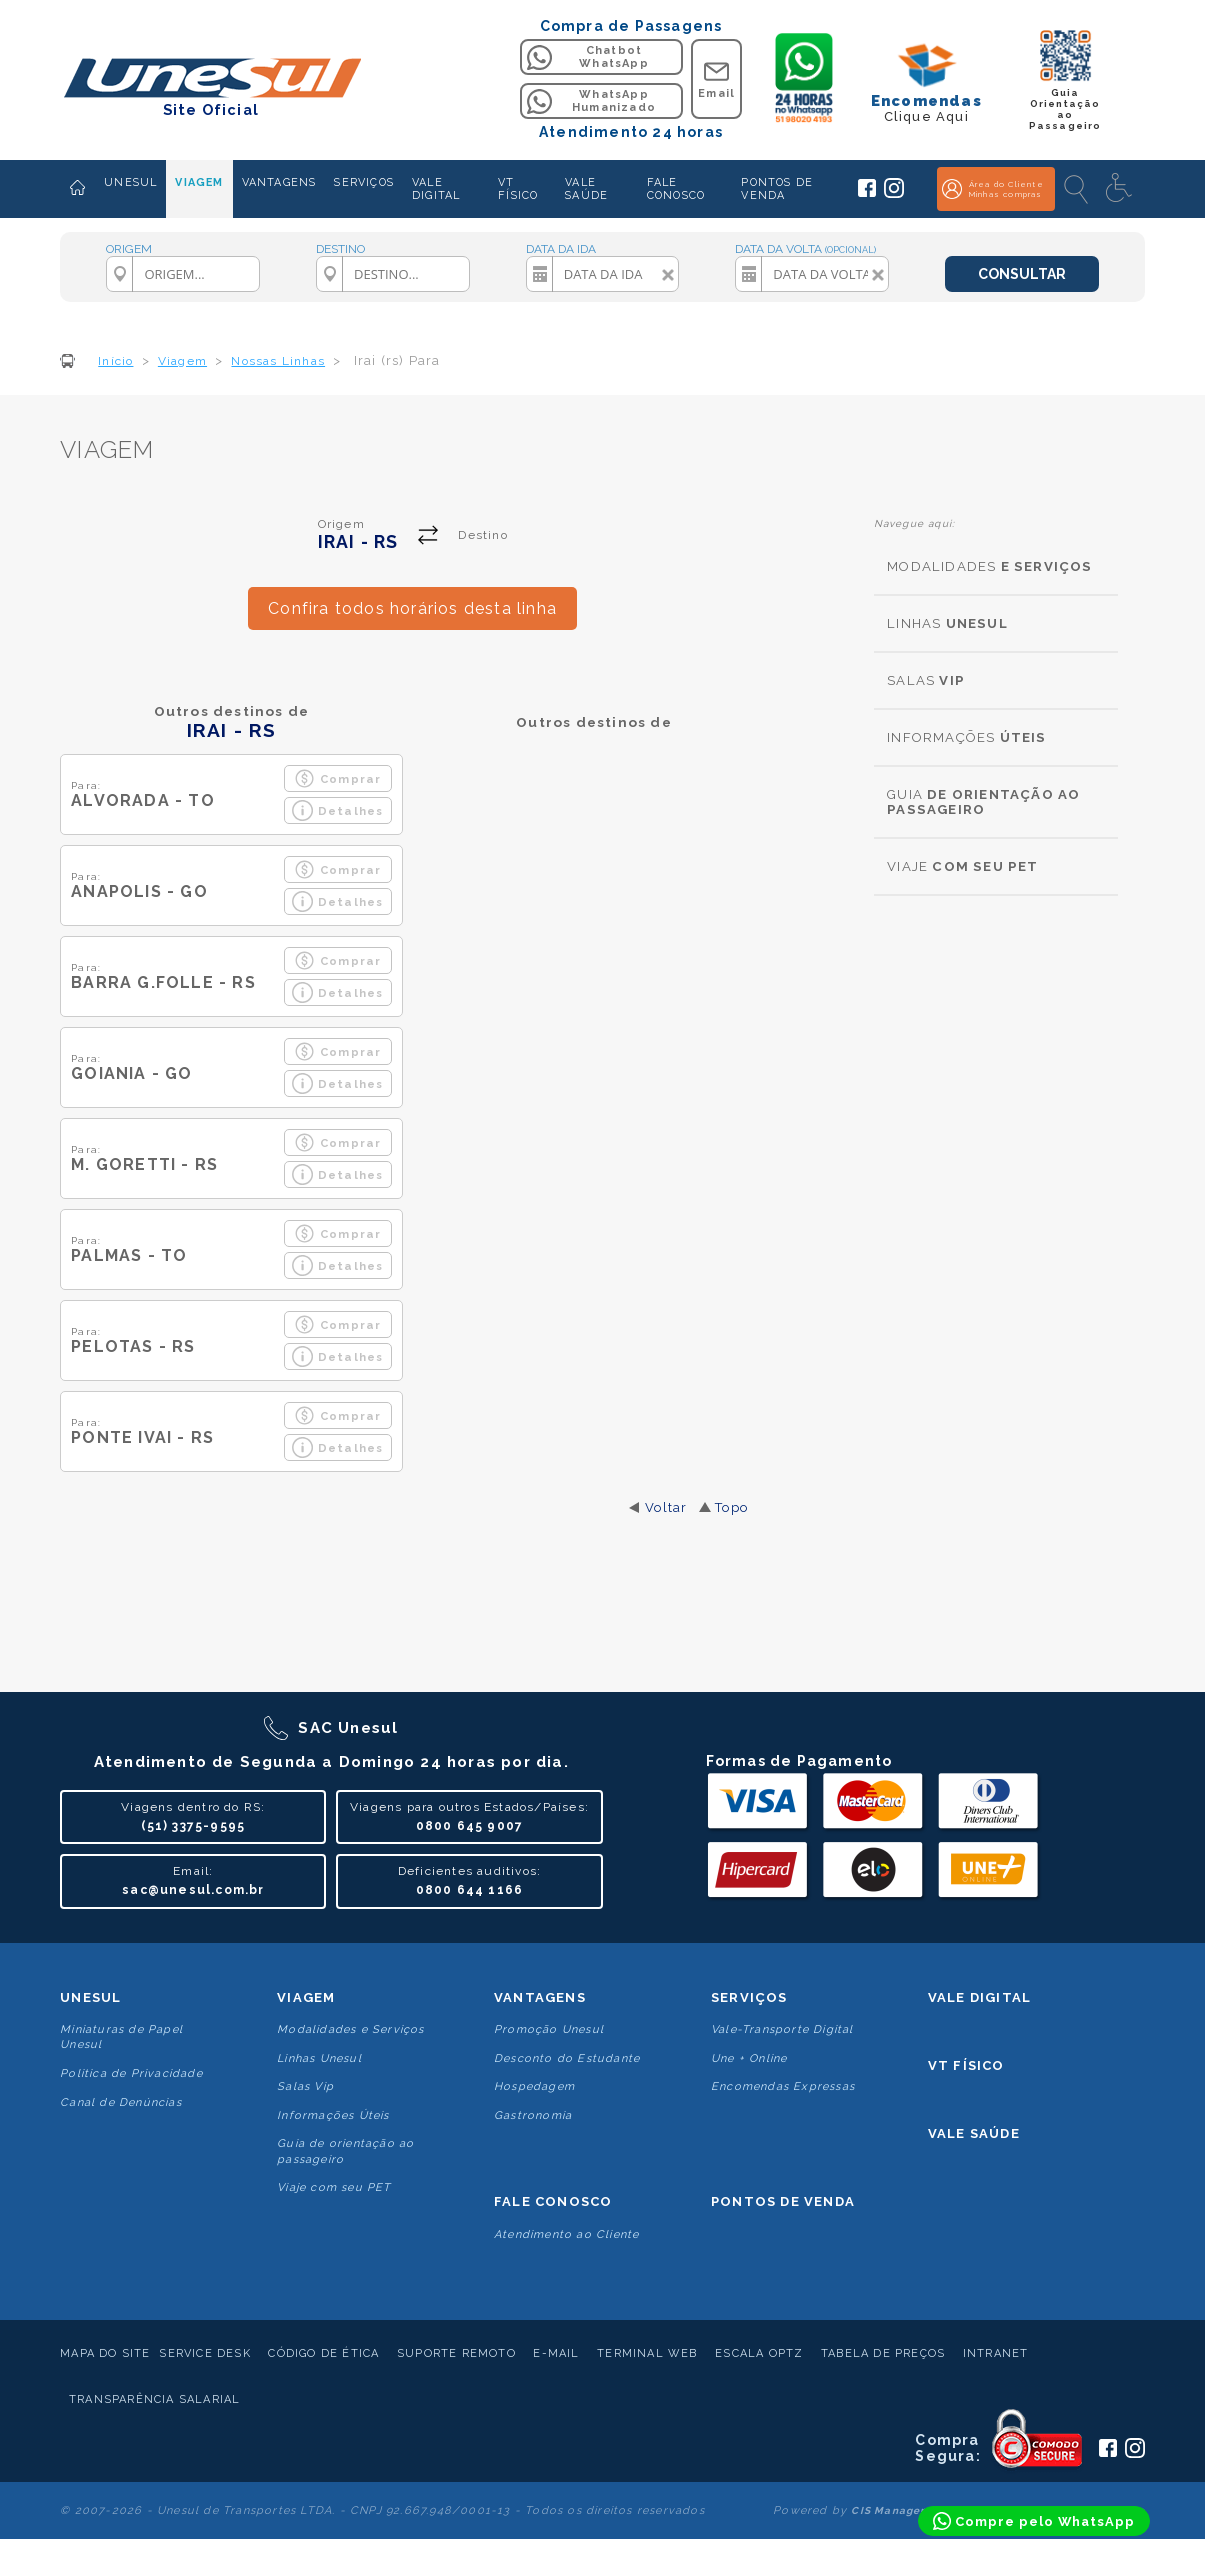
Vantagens (540, 1997)
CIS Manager (888, 2510)
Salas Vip (305, 2086)
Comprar (337, 778)
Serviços (749, 1997)
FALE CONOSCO (676, 189)
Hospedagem (534, 2086)
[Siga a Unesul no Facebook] (867, 193)
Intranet (996, 2353)
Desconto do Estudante (567, 2058)
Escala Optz (759, 2353)
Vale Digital (979, 1997)
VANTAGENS (279, 182)
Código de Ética (323, 2353)
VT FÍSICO (518, 189)
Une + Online (749, 2058)
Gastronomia (533, 2115)
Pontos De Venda (783, 2201)
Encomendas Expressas (783, 2086)
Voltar (666, 1507)
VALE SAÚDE (586, 189)
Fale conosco (553, 2201)
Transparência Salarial (154, 2399)
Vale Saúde (974, 2133)
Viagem (306, 1997)
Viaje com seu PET (334, 2187)
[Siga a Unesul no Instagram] (894, 194)
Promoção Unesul (549, 2029)
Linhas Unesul (319, 2058)
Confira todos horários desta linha (412, 608)
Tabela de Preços (883, 2353)
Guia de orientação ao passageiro (345, 2151)
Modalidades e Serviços (350, 2029)
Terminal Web (647, 2353)
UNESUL (130, 182)
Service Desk (204, 2353)
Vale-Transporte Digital (782, 2029)
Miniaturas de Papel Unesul (121, 2037)
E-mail (556, 2353)
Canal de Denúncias (121, 2102)
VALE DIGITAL (436, 189)
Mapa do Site (105, 2353)
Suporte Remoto (456, 2353)
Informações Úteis (333, 2115)
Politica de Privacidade (131, 2073)
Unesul (90, 1997)
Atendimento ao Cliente (566, 2234)
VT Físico (966, 2065)
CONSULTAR (1022, 274)
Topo (731, 1507)
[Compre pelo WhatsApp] (1034, 2521)
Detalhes (338, 810)
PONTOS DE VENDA (777, 189)
